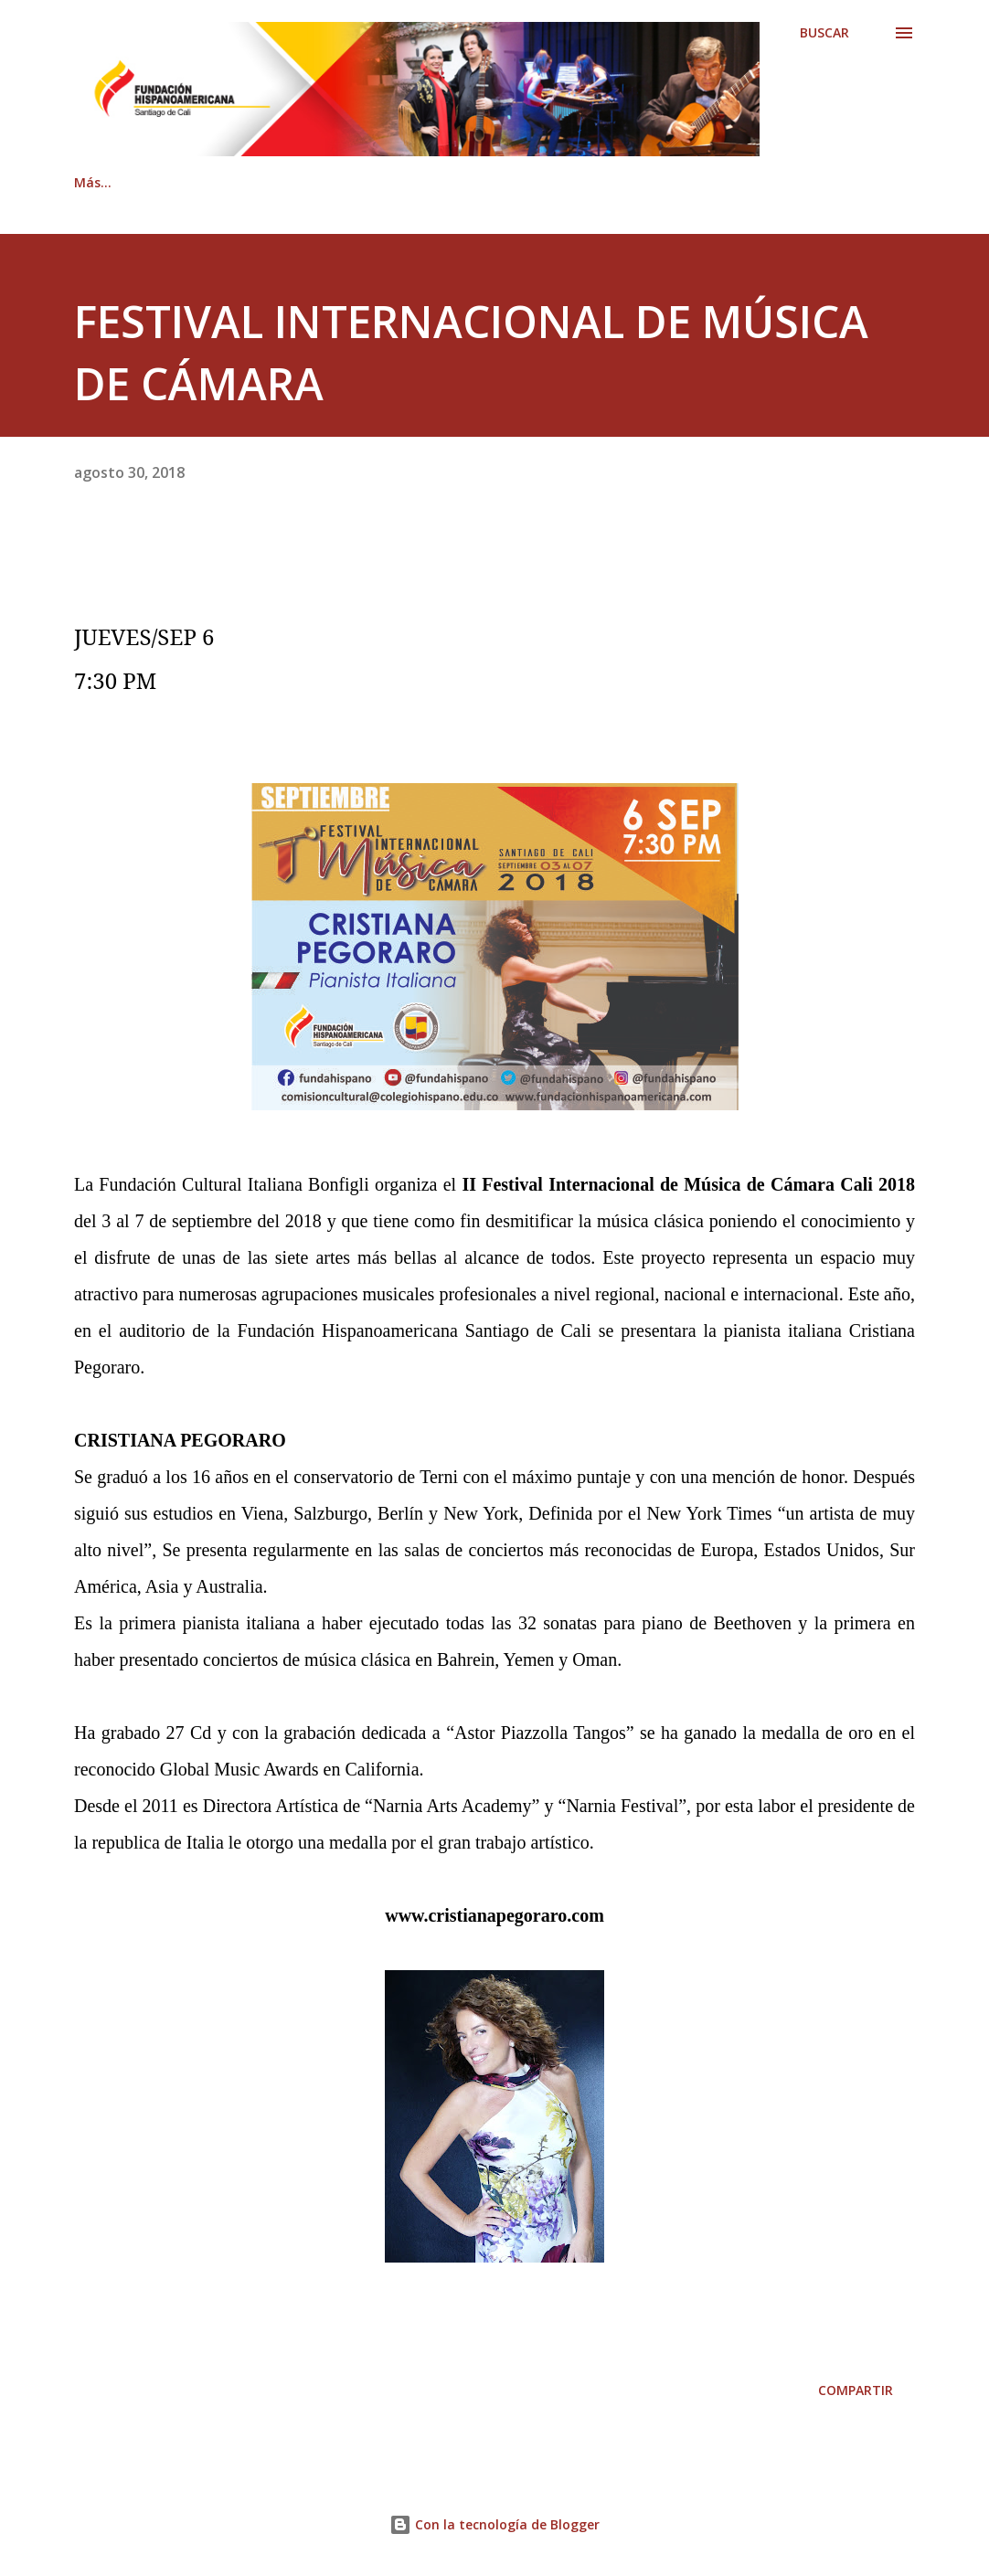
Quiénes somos (210, 182)
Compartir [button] (855, 2390)
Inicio (91, 182)
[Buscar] (824, 33)
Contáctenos (354, 182)
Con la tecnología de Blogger (494, 2524)
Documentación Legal (743, 182)
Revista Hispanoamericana (534, 182)
